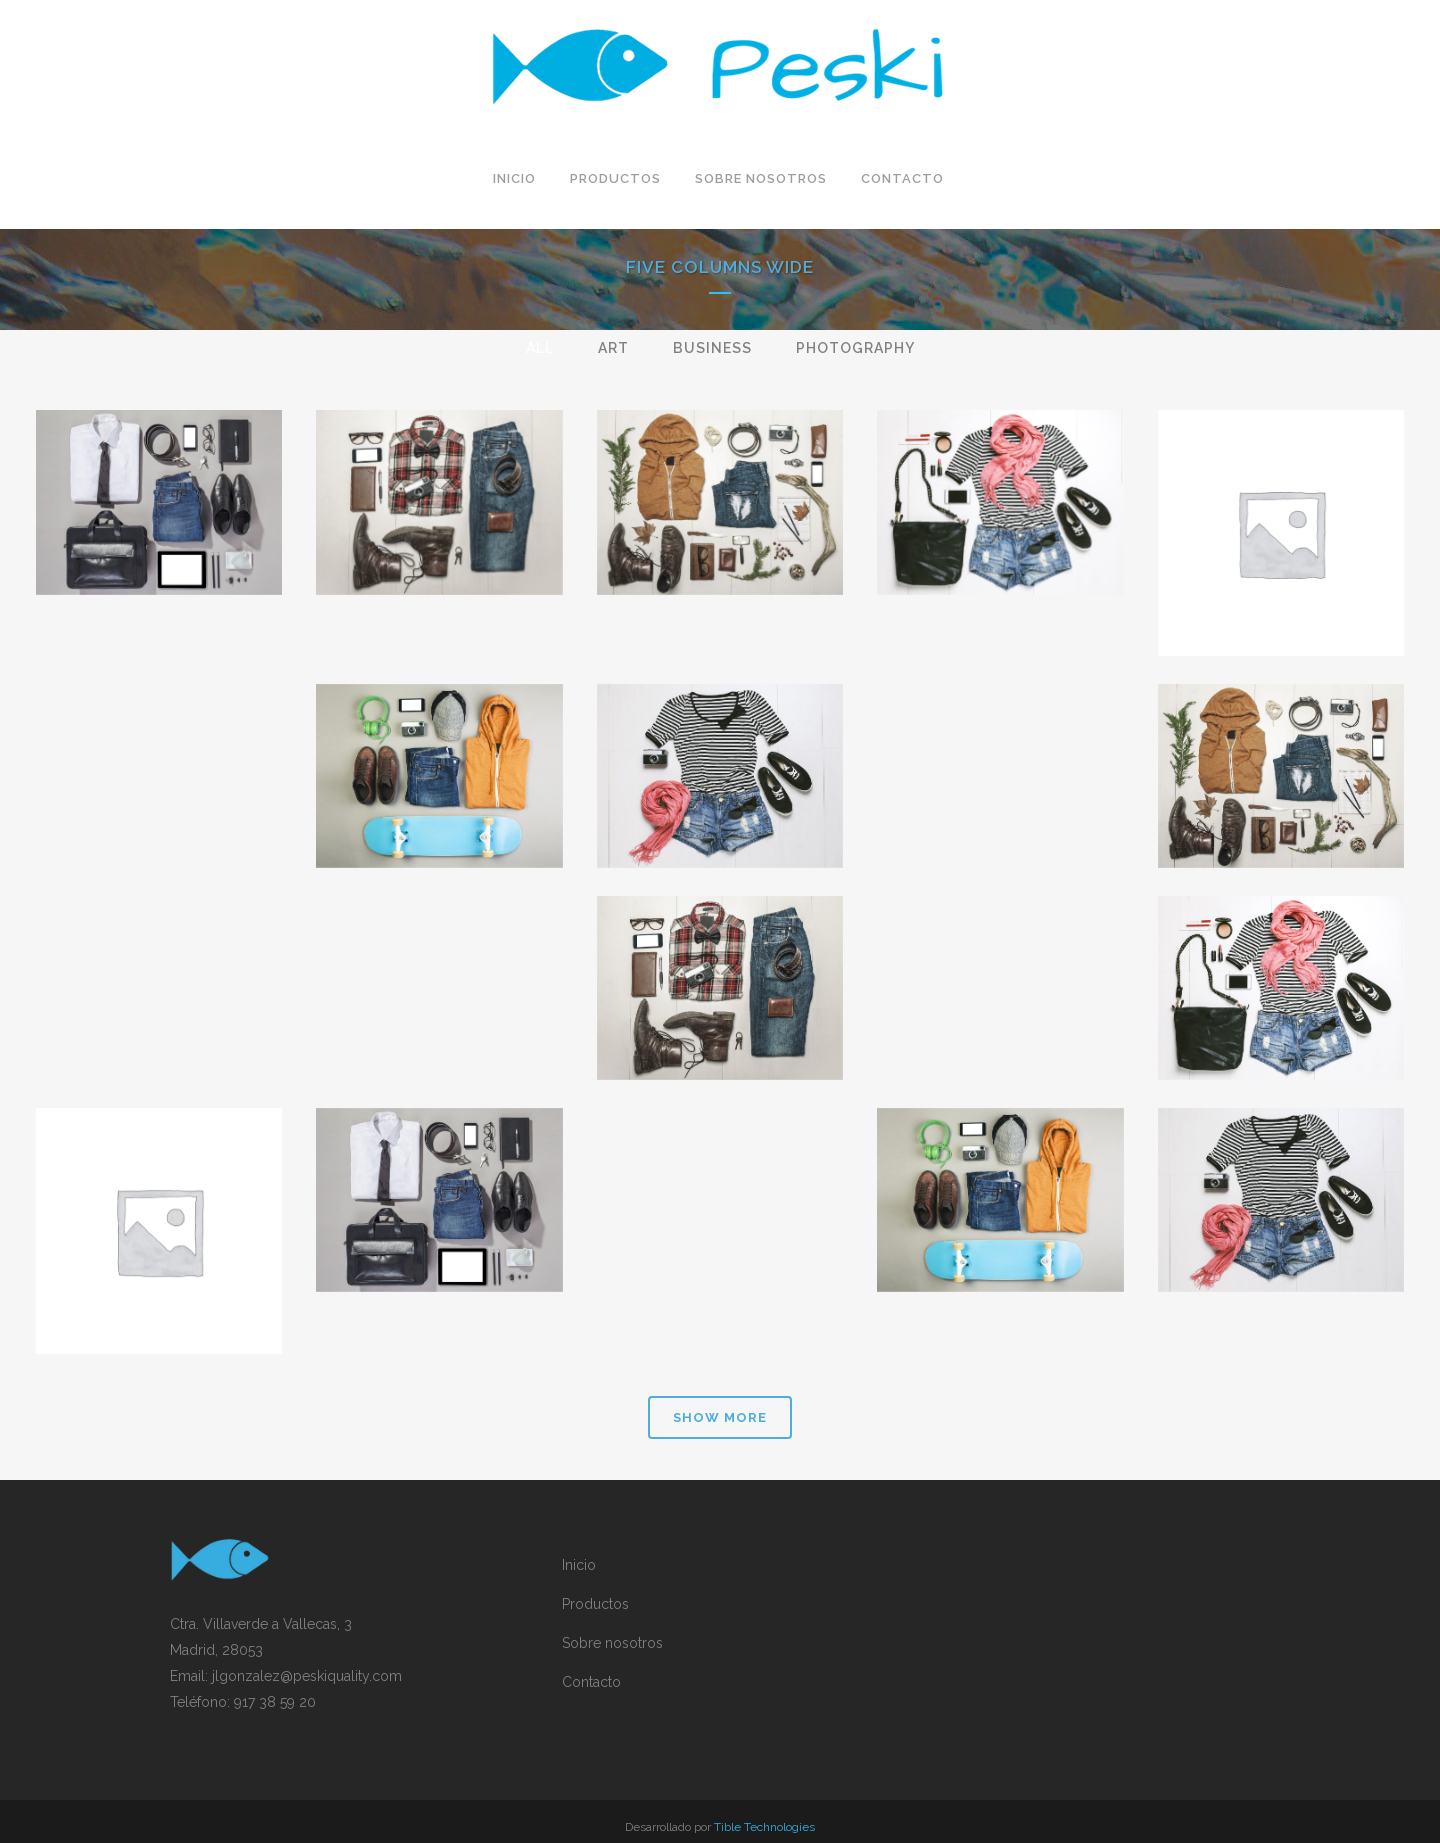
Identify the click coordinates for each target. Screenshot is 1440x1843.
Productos (595, 1604)
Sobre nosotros (612, 1643)
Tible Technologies (764, 1827)
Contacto (591, 1682)
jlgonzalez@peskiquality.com (307, 1676)
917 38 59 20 (275, 1702)
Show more (720, 1417)
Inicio (579, 1565)
